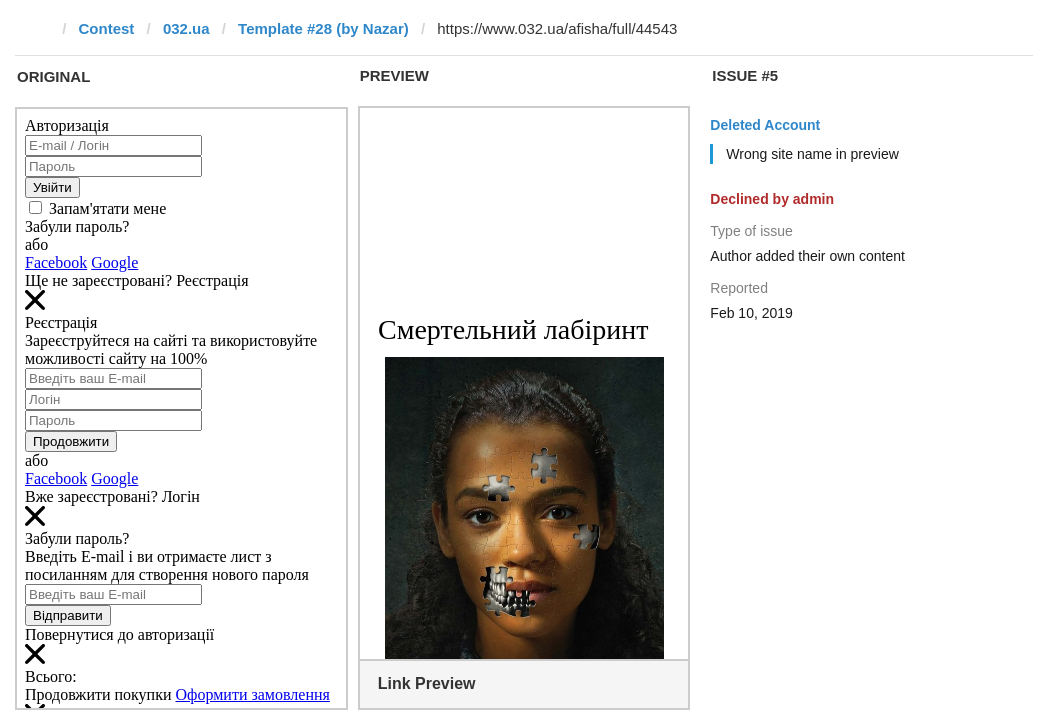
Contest (107, 28)
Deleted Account (765, 125)
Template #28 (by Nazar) (323, 28)
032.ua (186, 28)
